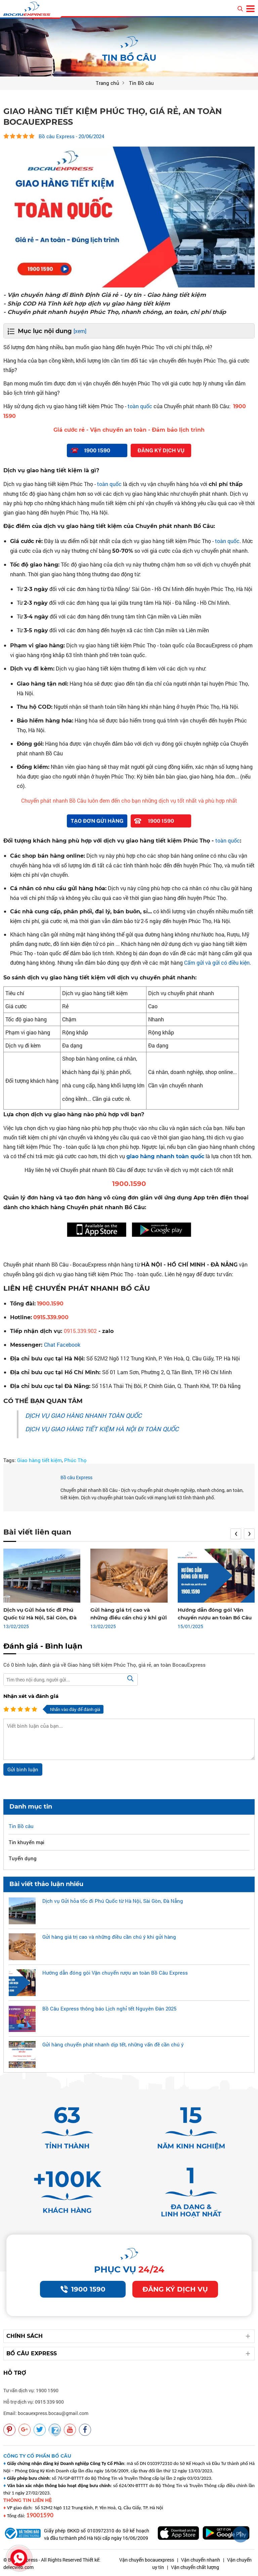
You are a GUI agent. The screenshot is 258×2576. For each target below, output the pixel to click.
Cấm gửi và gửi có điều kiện (217, 962)
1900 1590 (82, 2289)
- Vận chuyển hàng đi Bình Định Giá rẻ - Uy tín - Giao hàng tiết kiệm (104, 294)
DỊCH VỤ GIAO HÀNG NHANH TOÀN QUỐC (83, 1415)
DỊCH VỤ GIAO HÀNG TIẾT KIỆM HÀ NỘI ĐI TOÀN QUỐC (102, 1429)
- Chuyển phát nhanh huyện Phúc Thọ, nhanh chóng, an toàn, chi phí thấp (114, 312)
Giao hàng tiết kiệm (39, 1460)
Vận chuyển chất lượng (195, 2567)
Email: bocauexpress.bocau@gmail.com (45, 2413)
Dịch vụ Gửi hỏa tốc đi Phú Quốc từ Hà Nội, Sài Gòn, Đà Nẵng (40, 1617)
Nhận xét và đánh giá (30, 1696)
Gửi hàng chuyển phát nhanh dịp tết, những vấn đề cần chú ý (113, 2044)
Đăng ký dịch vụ (175, 2289)
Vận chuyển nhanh (200, 2560)
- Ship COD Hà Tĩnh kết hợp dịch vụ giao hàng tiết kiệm (86, 303)
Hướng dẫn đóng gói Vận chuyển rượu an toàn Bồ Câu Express (215, 1617)
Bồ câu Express (76, 1477)
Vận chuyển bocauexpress (146, 2560)
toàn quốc (140, 406)
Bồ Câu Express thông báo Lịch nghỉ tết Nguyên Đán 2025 (109, 2008)
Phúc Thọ (75, 1460)
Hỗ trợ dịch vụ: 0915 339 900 (33, 2402)
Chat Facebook (62, 1344)
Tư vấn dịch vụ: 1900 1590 (30, 2390)
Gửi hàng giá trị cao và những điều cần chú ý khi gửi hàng (128, 1617)
